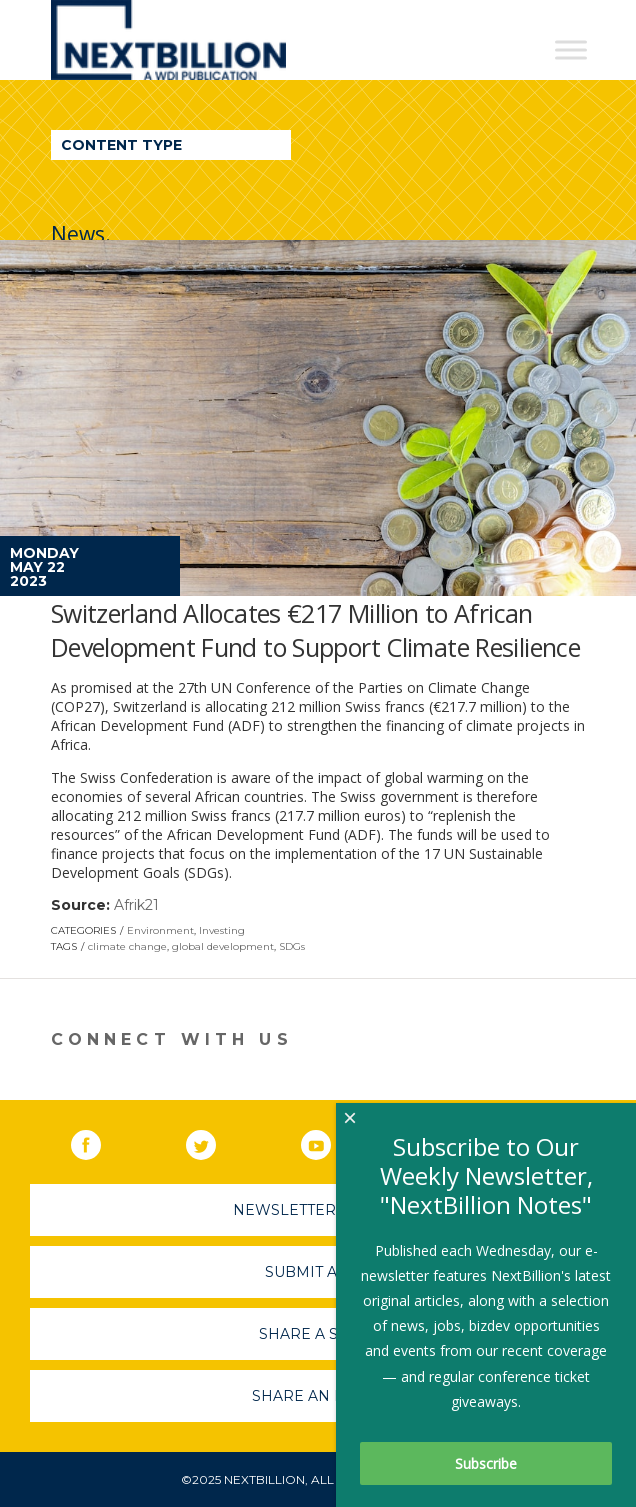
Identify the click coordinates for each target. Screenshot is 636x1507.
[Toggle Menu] (571, 49)
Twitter (215, 1141)
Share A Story (318, 1334)
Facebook (100, 1141)
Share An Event (318, 1396)
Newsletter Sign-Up (318, 1210)
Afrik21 (136, 905)
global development (223, 946)
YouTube (330, 1141)
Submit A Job (318, 1272)
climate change (127, 946)
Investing (222, 930)
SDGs (292, 946)
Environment (160, 930)
